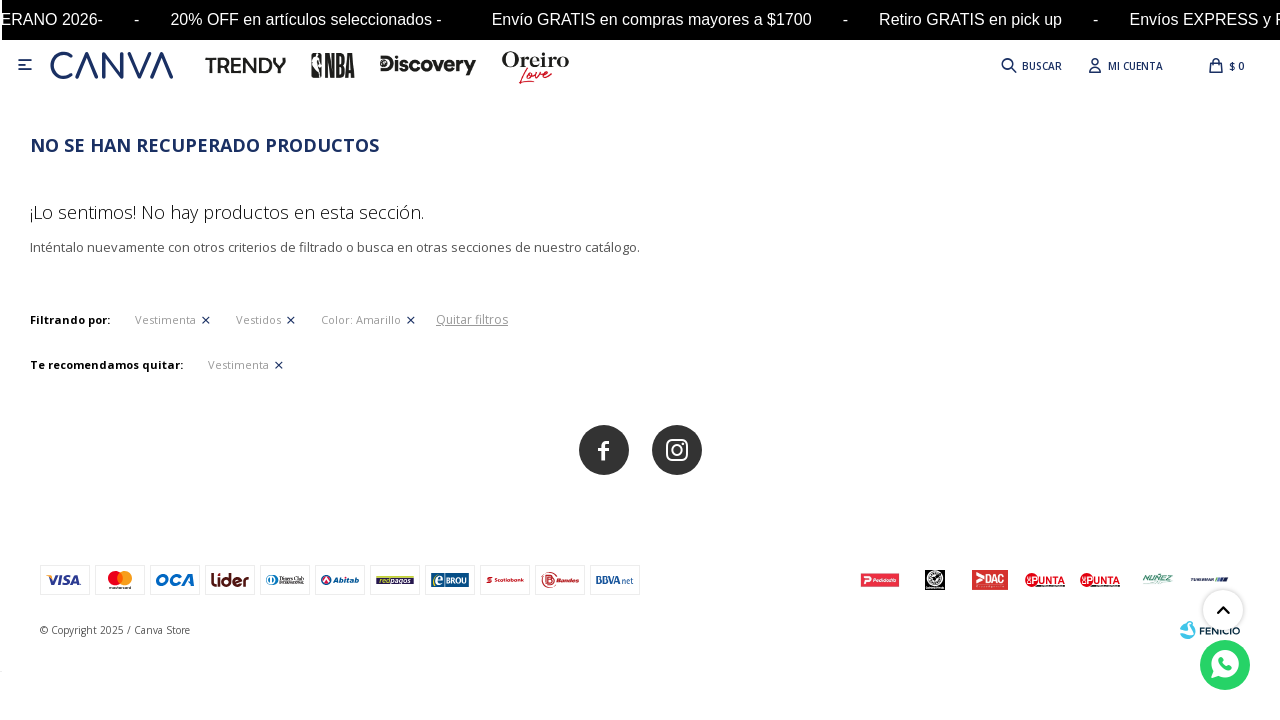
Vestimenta (165, 319)
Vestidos (258, 319)
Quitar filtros (472, 319)
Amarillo (361, 319)
